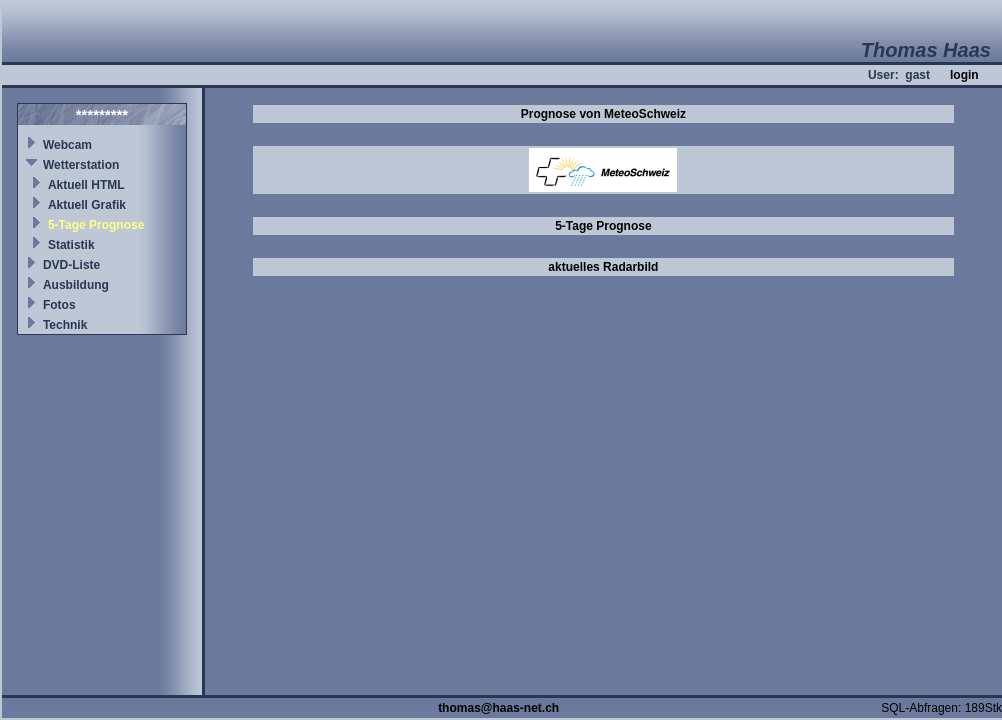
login (964, 75)
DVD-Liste (71, 265)
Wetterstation (81, 165)
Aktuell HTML (86, 185)
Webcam (67, 145)
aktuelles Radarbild (603, 267)
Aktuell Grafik (87, 205)
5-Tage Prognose (96, 225)
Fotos (59, 305)
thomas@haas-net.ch (498, 708)
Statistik (71, 245)
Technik (65, 325)
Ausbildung (76, 285)
